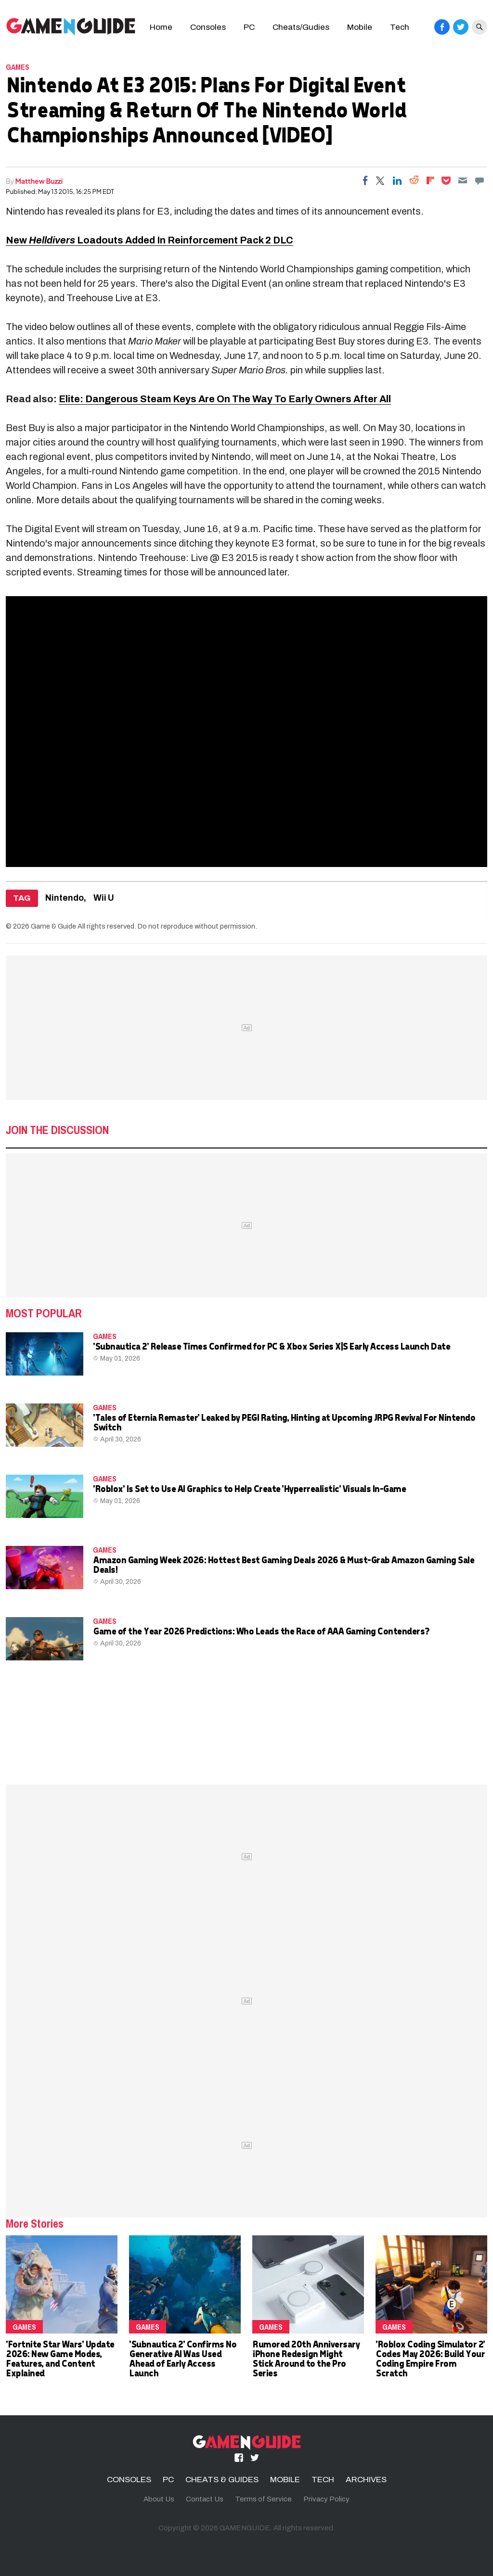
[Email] (462, 180)
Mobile (359, 27)
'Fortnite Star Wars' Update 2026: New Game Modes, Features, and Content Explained (60, 2358)
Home (161, 27)
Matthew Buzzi (39, 181)
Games (17, 67)
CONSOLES (129, 2479)
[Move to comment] (479, 180)
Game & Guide (53, 926)
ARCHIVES (366, 2479)
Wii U (103, 898)
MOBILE (285, 2479)
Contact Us (204, 2499)
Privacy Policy (326, 2499)
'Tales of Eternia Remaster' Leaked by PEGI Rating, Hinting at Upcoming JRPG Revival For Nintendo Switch (284, 1422)
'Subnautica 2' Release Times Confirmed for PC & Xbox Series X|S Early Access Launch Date (271, 1346)
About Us (158, 2499)
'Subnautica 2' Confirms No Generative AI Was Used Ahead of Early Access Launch (182, 2358)
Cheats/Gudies (300, 27)
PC (249, 27)
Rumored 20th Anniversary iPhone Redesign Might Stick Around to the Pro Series (305, 2358)
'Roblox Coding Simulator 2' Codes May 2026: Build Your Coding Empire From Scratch (430, 2358)
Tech (399, 27)
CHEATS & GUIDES (222, 2479)
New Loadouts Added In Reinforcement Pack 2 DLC (149, 240)
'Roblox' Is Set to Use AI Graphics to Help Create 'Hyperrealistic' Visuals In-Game (249, 1488)
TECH (322, 2479)
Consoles (208, 27)
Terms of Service (263, 2499)
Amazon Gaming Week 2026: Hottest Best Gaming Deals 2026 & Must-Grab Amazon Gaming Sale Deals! (283, 1564)
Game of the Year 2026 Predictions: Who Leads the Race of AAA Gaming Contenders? (261, 1630)
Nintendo (64, 898)
